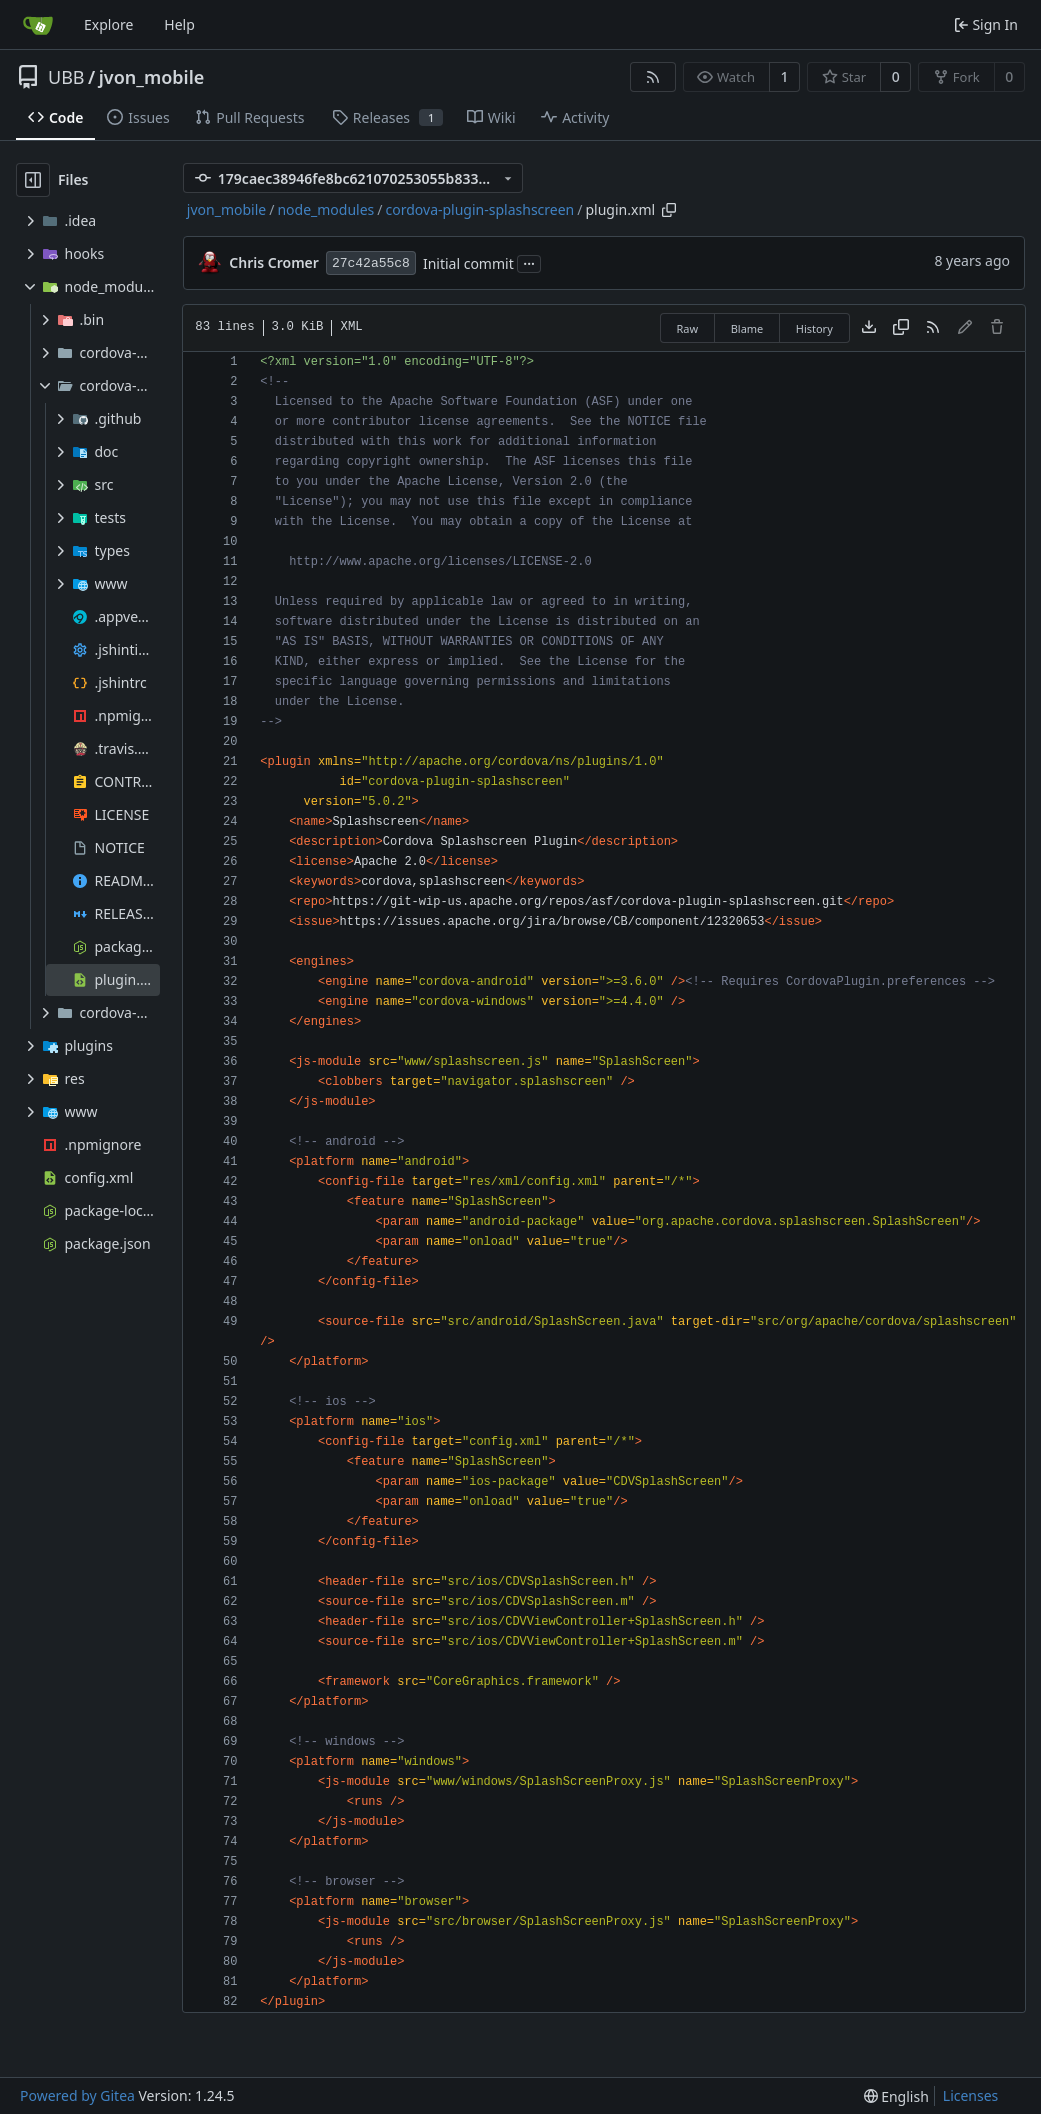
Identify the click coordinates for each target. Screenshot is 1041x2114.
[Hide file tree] (33, 180)
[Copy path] (669, 210)
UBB (66, 77)
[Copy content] (901, 328)
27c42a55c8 (371, 263)
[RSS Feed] (653, 77)
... (529, 262)
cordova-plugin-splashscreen (480, 209)
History (814, 328)
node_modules (325, 209)
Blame (747, 328)
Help (179, 24)
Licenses (971, 2095)
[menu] (896, 2096)
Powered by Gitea (77, 2095)
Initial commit (468, 263)
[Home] (38, 25)
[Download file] (869, 328)
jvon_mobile (152, 77)
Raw (688, 328)
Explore (108, 24)
